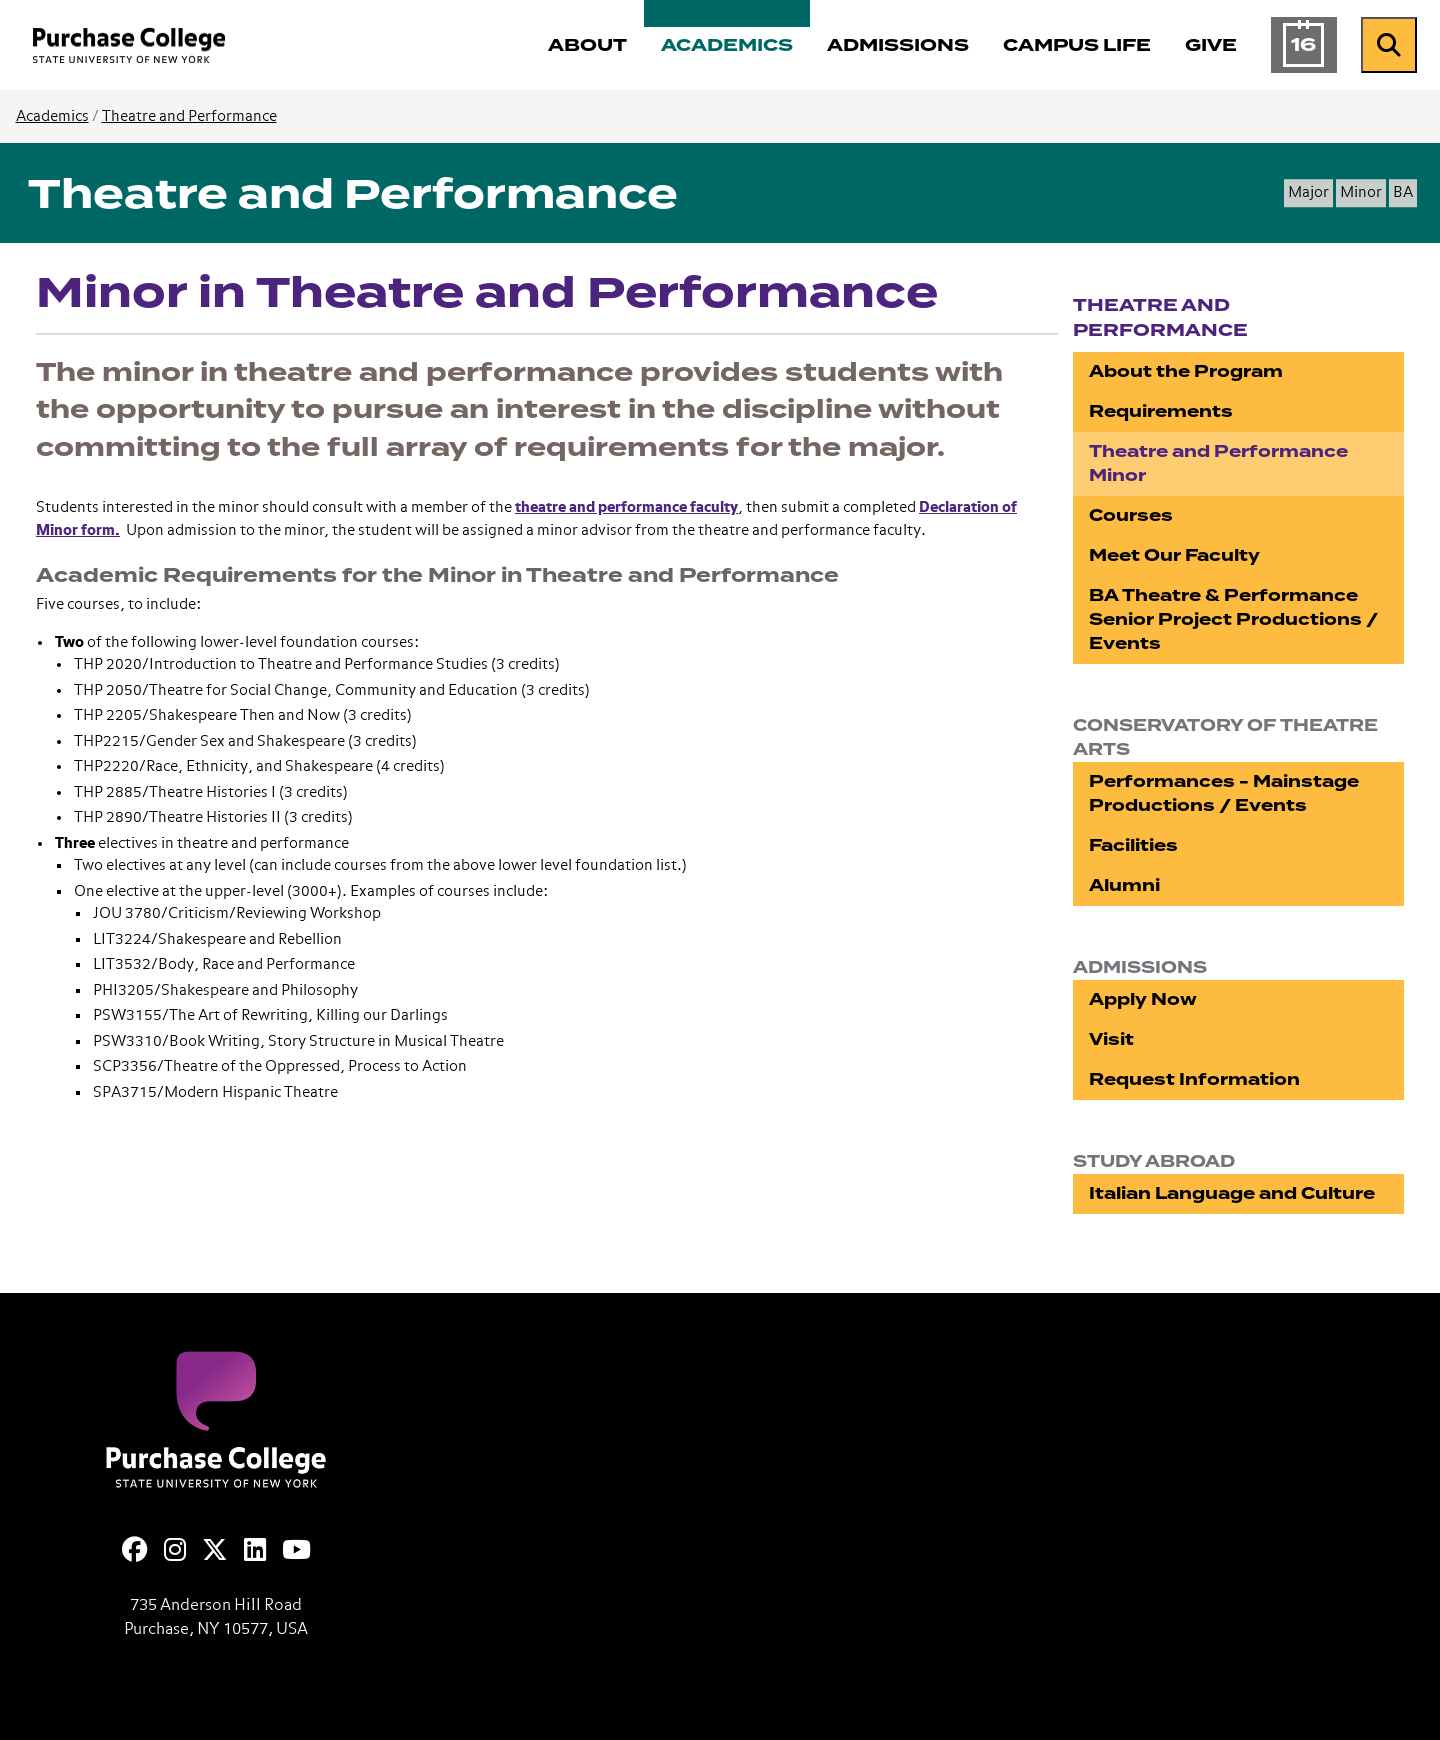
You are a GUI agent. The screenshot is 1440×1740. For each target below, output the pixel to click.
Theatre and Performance (189, 116)
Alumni (1124, 885)
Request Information (1194, 1079)
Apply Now (1143, 999)
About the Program (1186, 371)
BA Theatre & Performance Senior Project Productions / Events (1233, 619)
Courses (1131, 515)
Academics (52, 116)
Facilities (1133, 845)
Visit (1111, 1039)
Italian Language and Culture (1232, 1193)
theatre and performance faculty (626, 507)
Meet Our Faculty (1174, 555)
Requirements (1161, 411)
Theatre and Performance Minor (1218, 463)
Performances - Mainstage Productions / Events (1224, 793)
